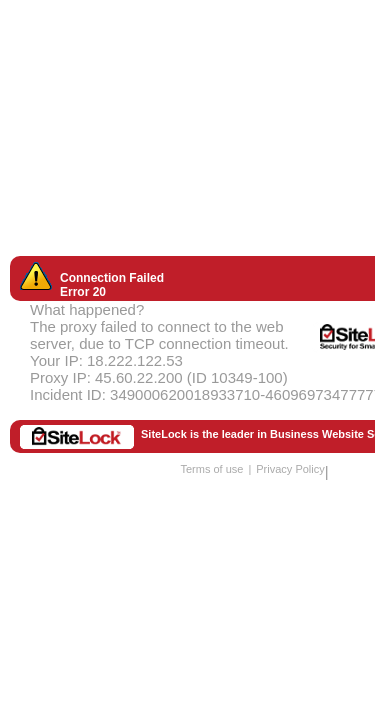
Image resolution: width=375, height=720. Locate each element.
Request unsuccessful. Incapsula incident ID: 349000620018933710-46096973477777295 (187, 360)
